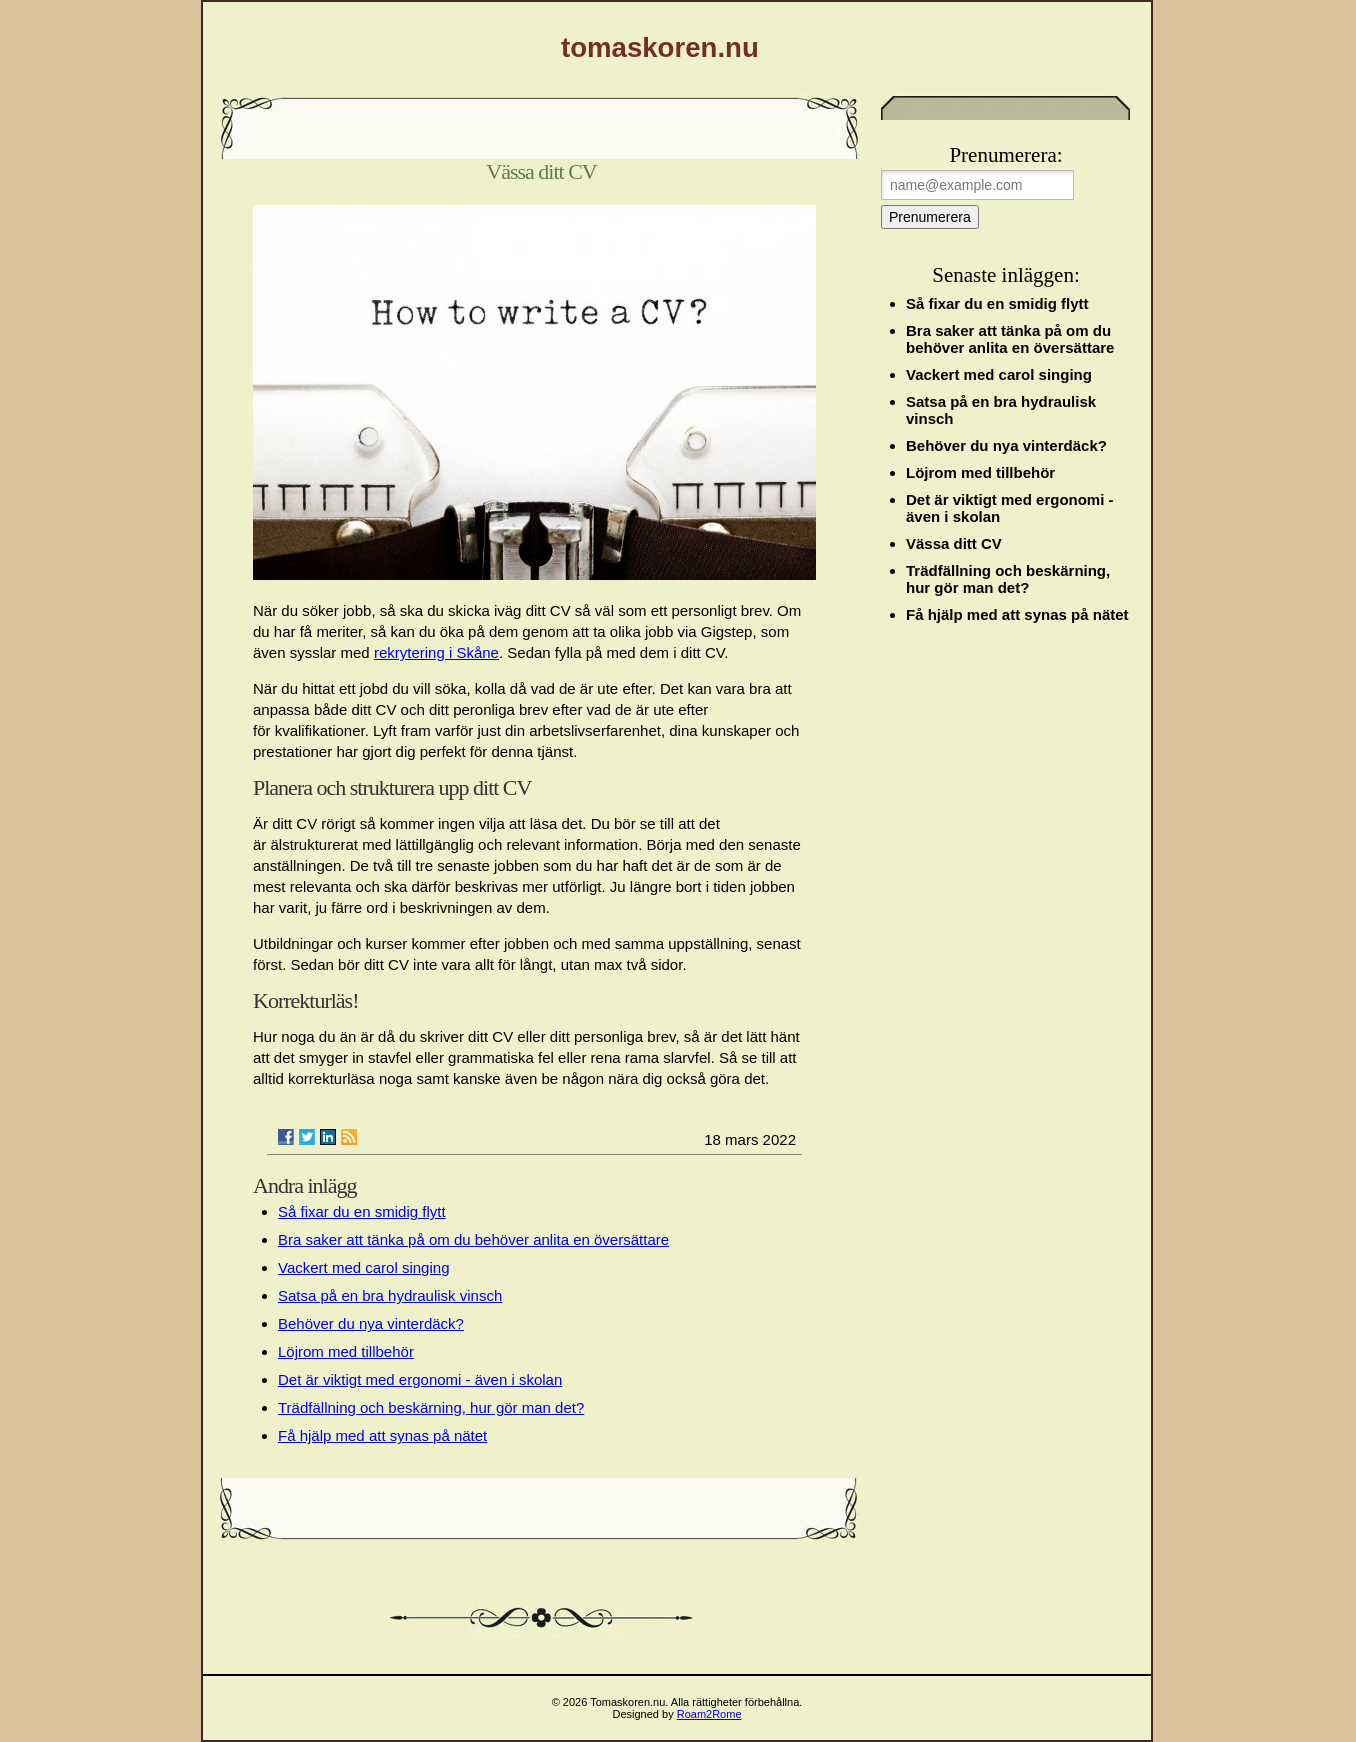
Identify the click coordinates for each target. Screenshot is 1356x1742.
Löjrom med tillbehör (346, 1351)
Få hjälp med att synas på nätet (382, 1435)
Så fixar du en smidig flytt (362, 1211)
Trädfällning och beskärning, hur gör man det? (431, 1407)
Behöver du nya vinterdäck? (371, 1323)
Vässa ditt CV (954, 543)
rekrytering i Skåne (436, 652)
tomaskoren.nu (660, 47)
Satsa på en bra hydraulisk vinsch (390, 1295)
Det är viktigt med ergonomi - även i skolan (420, 1379)
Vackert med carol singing (363, 1267)
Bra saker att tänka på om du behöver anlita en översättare (473, 1239)
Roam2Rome (709, 1714)
